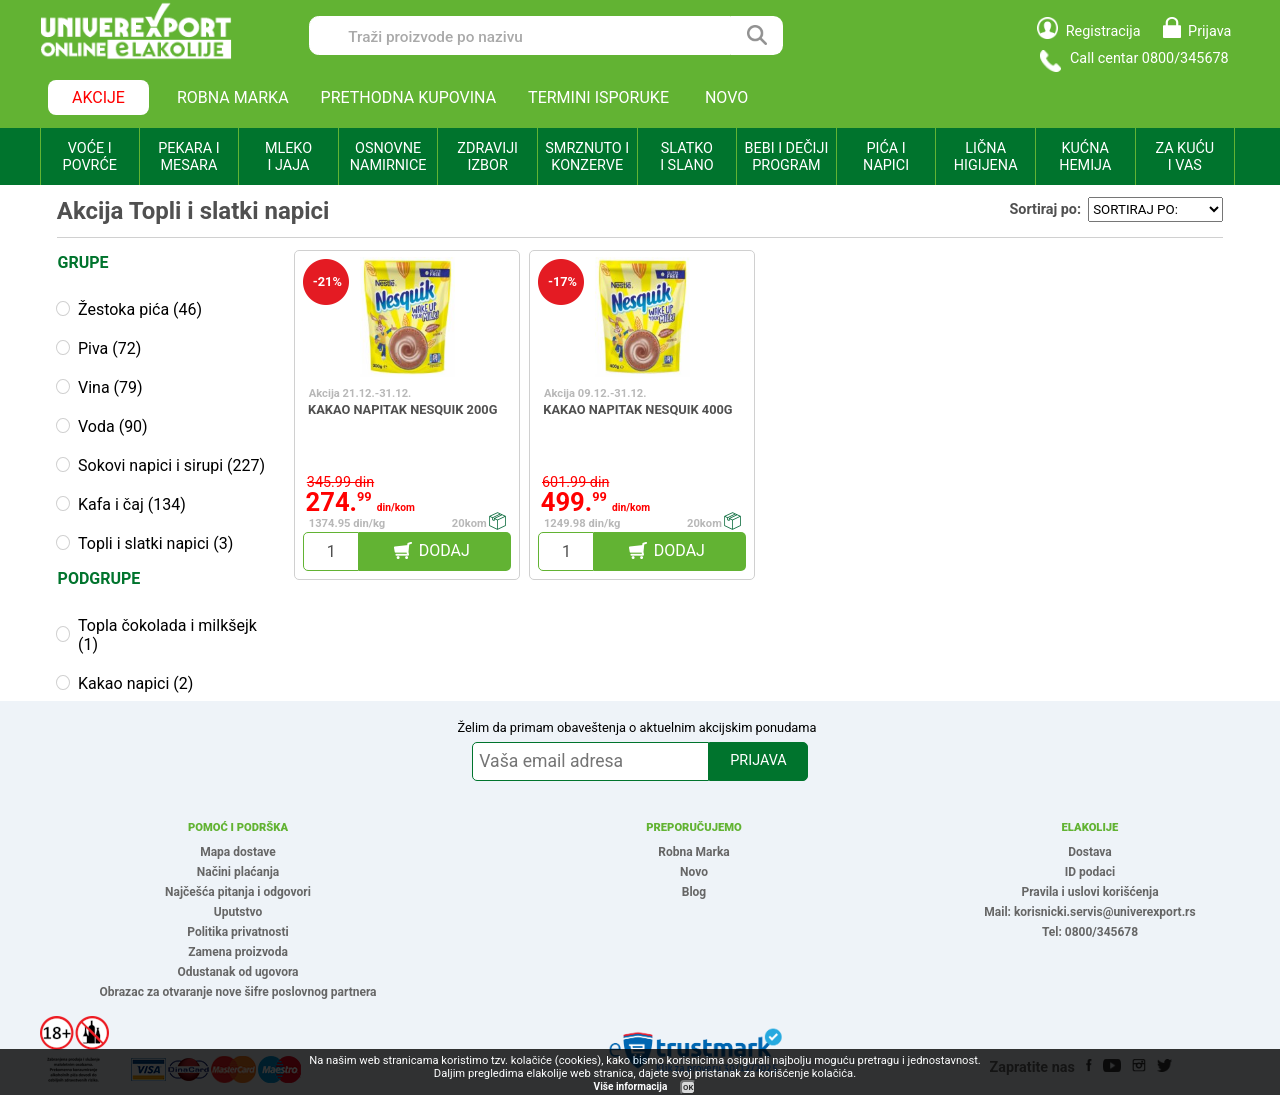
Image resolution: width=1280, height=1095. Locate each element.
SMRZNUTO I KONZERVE (587, 157)
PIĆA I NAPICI (886, 157)
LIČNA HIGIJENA (986, 157)
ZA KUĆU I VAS (1184, 157)
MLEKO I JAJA (288, 157)
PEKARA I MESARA (188, 157)
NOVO (726, 97)
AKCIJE (98, 97)
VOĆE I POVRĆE (90, 157)
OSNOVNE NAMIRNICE (388, 157)
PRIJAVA (758, 760)
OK (688, 1087)
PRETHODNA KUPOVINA (409, 97)
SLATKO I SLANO (686, 157)
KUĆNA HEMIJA (1085, 157)
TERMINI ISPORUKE (598, 97)
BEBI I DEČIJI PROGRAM (787, 157)
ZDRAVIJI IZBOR (487, 157)
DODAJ (444, 550)
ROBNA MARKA (233, 97)
